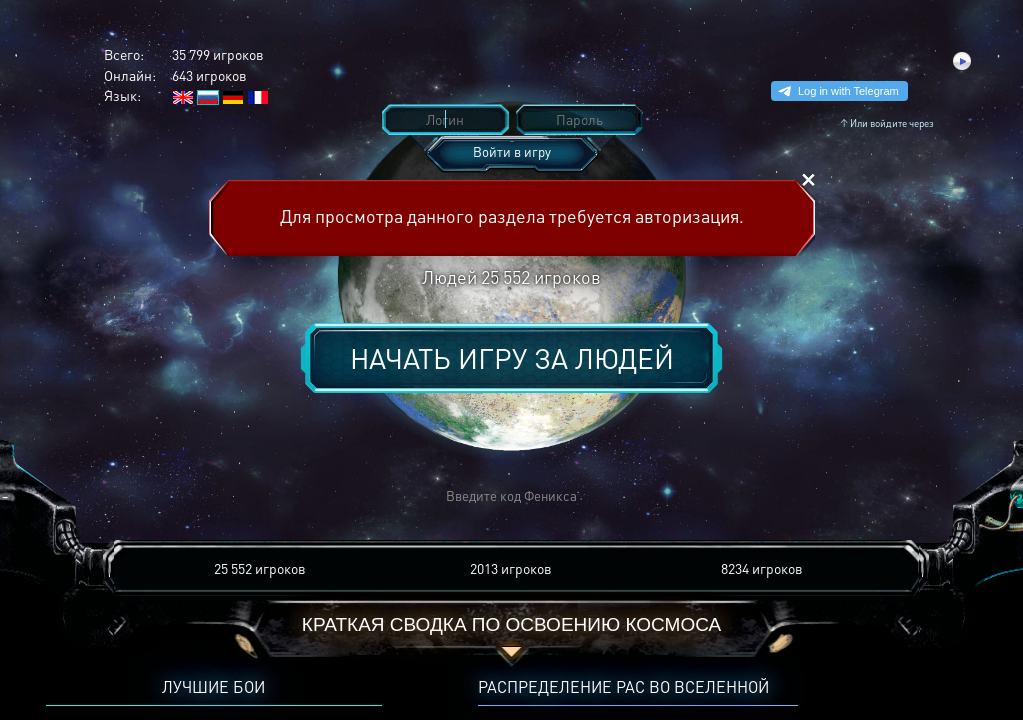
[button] (217, 496)
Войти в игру (512, 151)
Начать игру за (512, 358)
